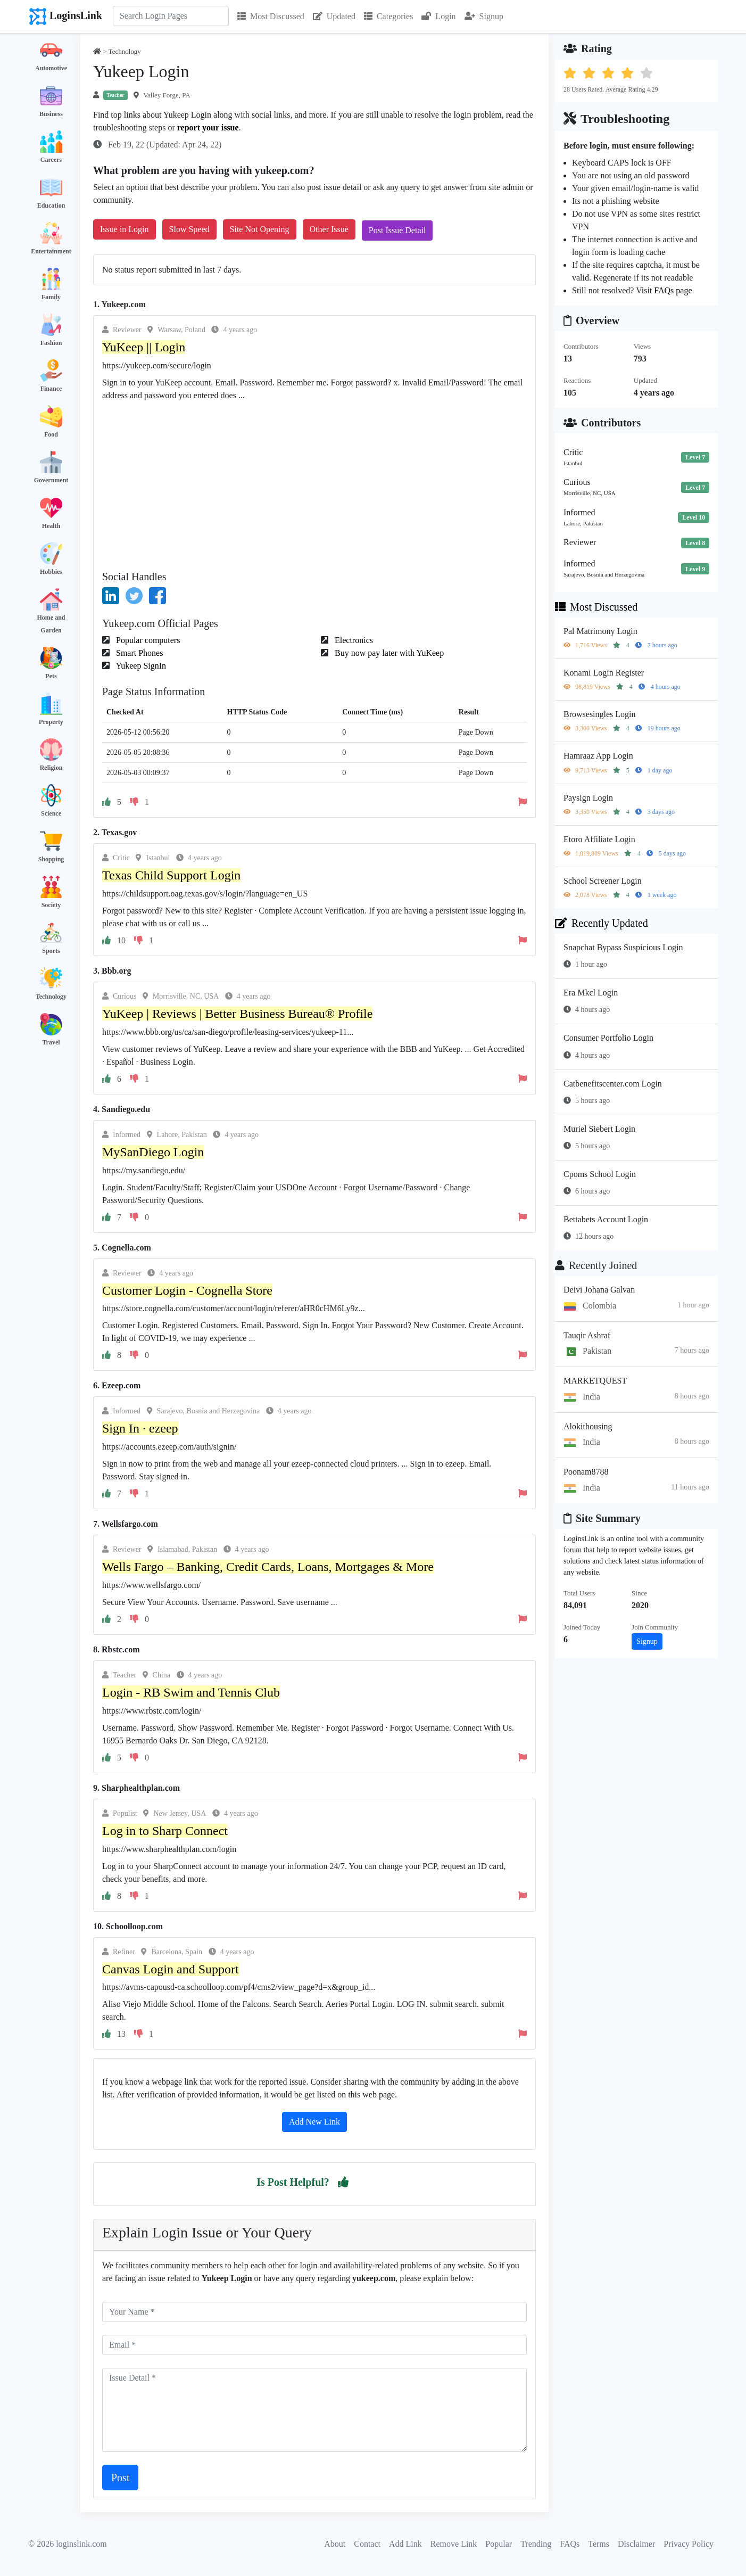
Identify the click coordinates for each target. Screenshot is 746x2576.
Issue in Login (124, 229)
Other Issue (329, 229)
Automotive (51, 68)
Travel (51, 1042)
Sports (51, 950)
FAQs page (673, 290)
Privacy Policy (689, 2543)
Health (51, 526)
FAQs (569, 2543)
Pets (50, 676)
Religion (51, 767)
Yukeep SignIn (140, 665)
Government (51, 480)
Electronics (353, 640)
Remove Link (453, 2543)
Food (51, 434)
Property (51, 722)
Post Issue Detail (397, 230)
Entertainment (51, 251)
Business (51, 114)
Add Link (405, 2543)
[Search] (171, 16)
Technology (51, 996)
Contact (367, 2543)
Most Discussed (270, 16)
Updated (334, 16)
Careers (51, 159)
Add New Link (314, 2121)
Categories (388, 16)
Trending (535, 2543)
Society (51, 905)
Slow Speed (189, 229)
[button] (343, 2182)
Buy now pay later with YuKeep (388, 652)
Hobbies (51, 571)
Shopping (51, 859)
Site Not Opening (259, 229)
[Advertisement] (314, 481)
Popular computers (147, 640)
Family (51, 297)
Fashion (51, 343)
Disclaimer (636, 2543)
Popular (498, 2543)
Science (51, 813)
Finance (51, 388)
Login (438, 16)
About (334, 2543)
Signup (484, 16)
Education (51, 205)
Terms (598, 2543)
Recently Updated (601, 923)
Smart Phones (138, 652)
